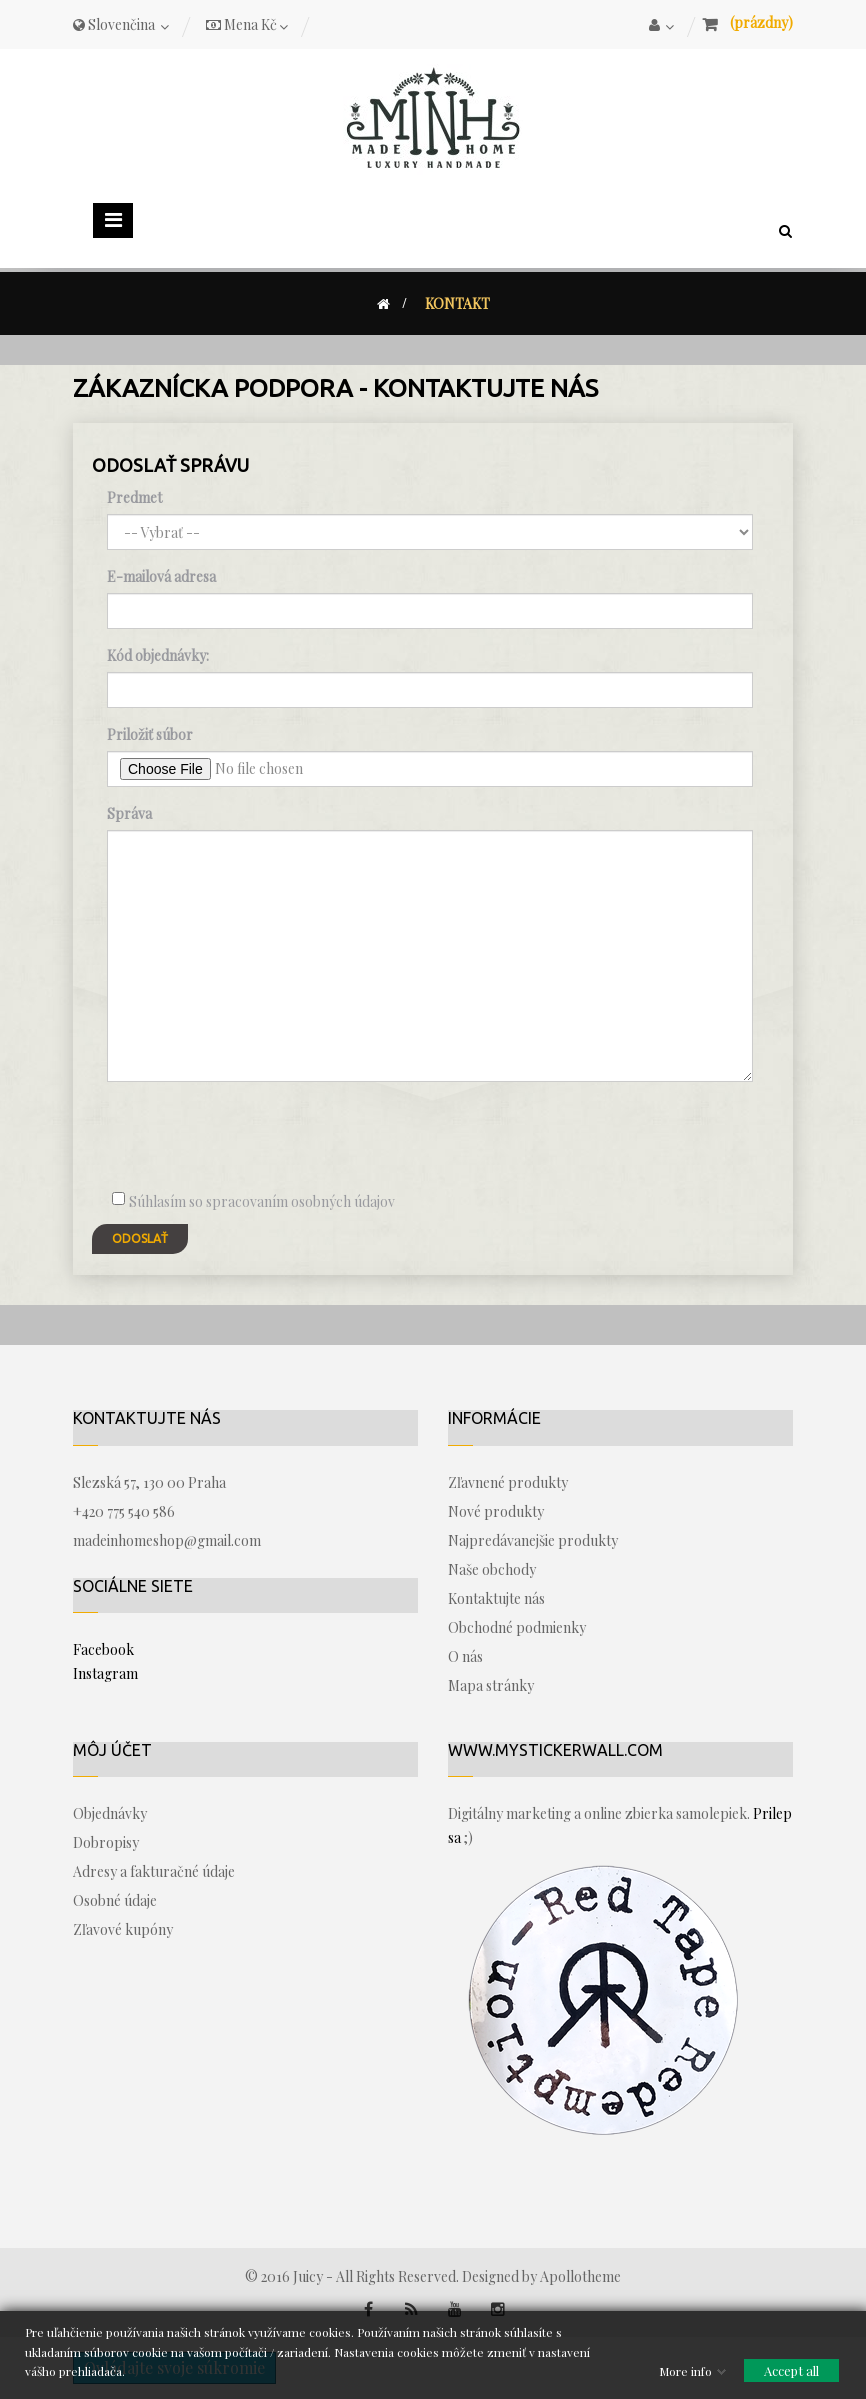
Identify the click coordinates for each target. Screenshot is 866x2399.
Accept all (791, 2370)
